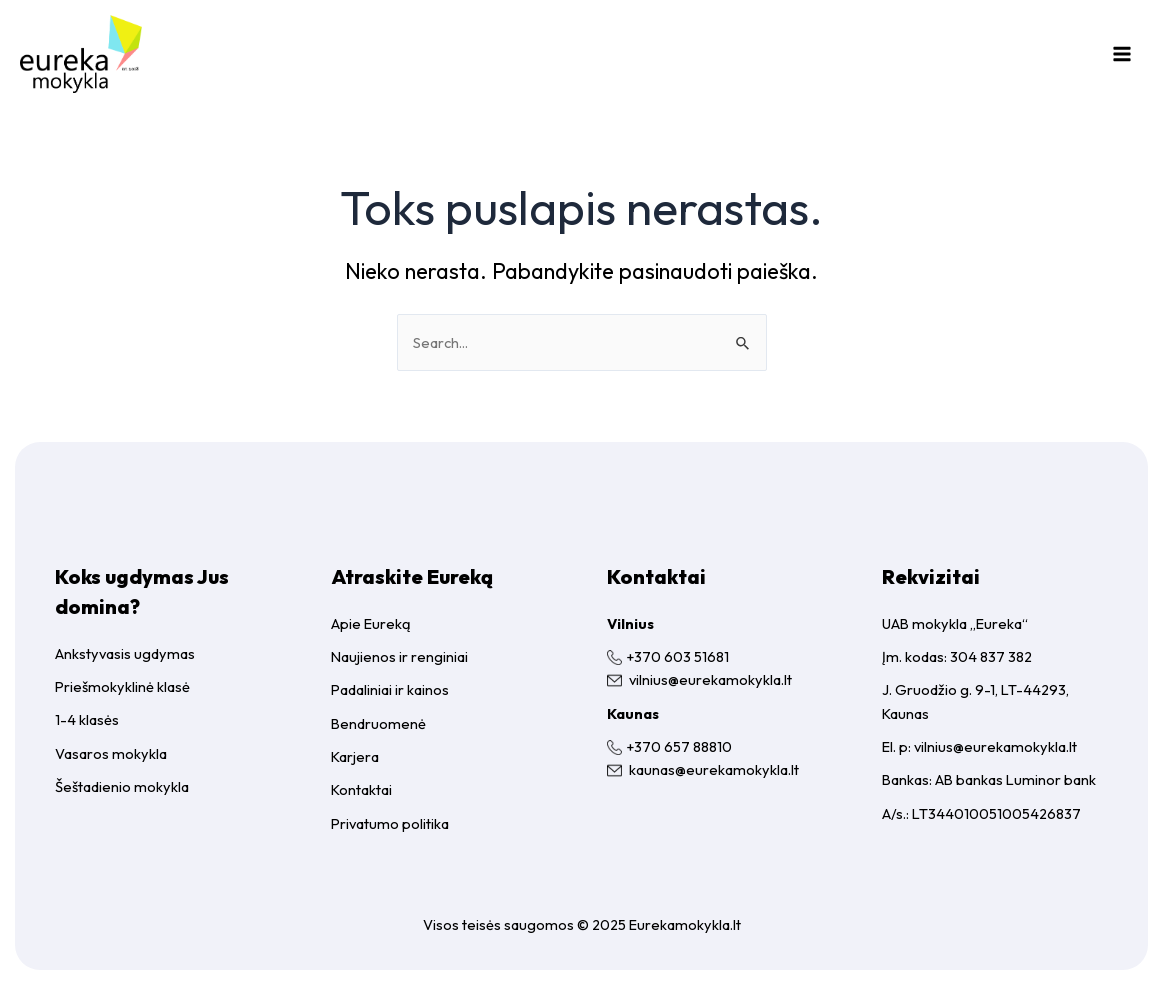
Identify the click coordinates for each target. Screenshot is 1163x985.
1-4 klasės (87, 719)
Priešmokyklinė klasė (122, 686)
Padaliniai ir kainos (390, 689)
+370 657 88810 (679, 746)
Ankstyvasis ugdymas (125, 653)
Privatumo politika (390, 823)
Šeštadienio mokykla (122, 786)
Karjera (355, 756)
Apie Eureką (370, 623)
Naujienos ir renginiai (399, 656)
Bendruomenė (378, 723)
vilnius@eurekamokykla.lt (710, 679)
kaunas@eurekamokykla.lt (714, 769)
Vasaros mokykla (111, 753)
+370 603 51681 (677, 656)
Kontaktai (361, 789)
